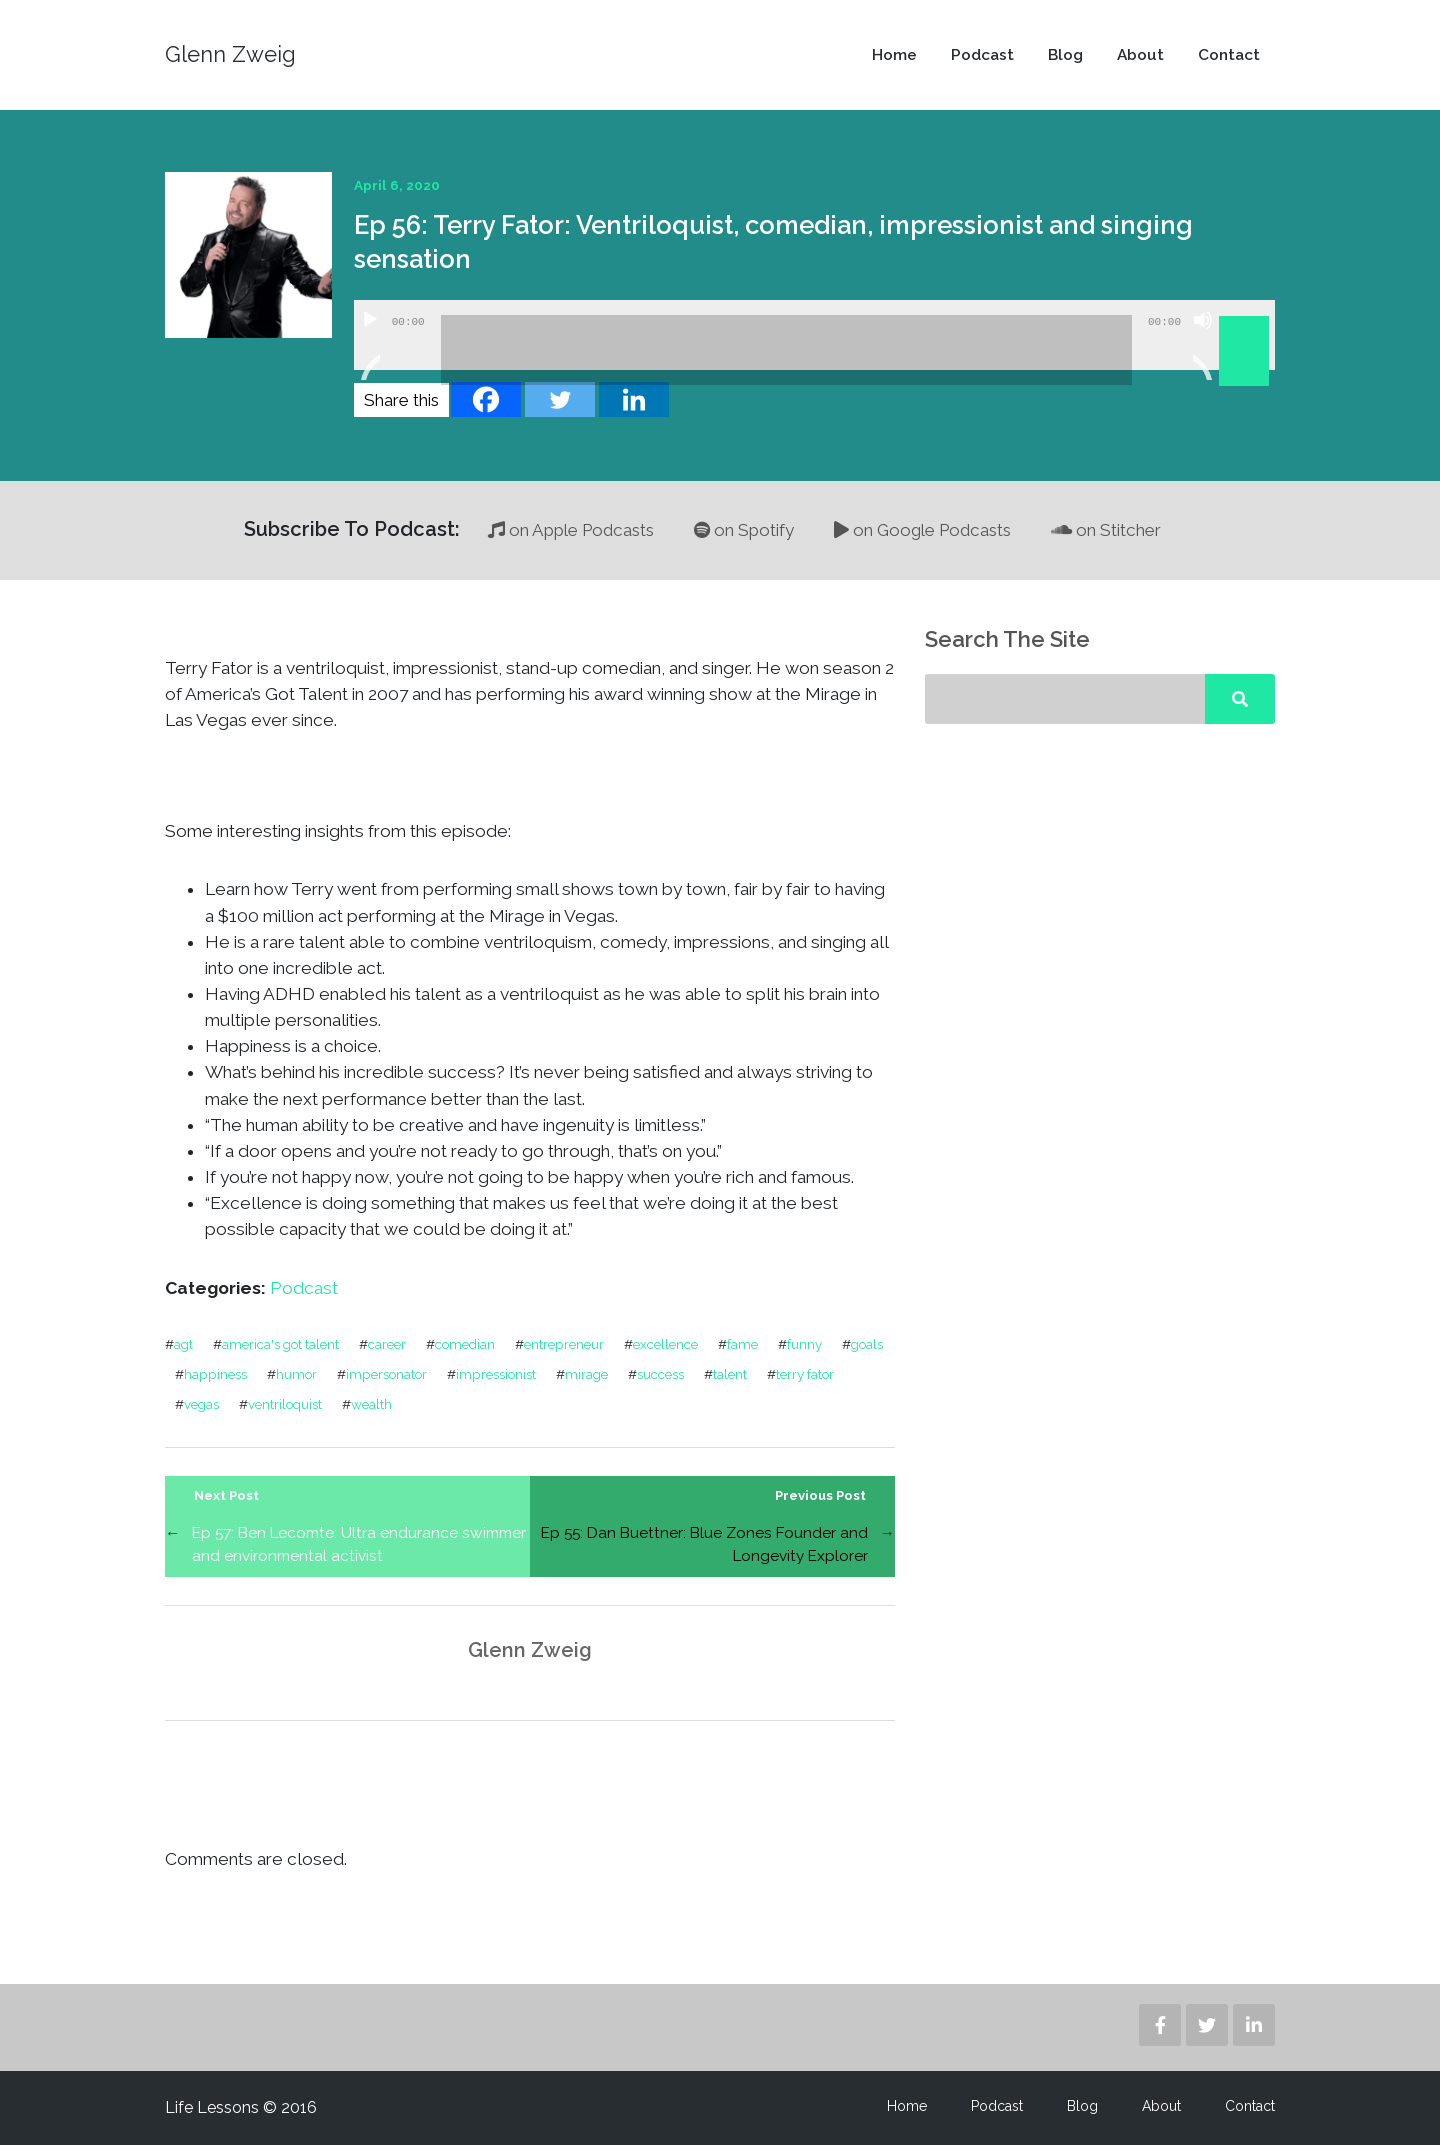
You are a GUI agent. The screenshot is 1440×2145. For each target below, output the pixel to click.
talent (730, 1374)
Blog (1065, 54)
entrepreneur (564, 1344)
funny (804, 1344)
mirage (586, 1374)
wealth (371, 1404)
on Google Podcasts (922, 530)
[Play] (370, 345)
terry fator (805, 1374)
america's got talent (280, 1344)
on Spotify (744, 530)
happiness (215, 1374)
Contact (1229, 54)
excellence (665, 1344)
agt (183, 1344)
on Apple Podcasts (571, 530)
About (1140, 54)
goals (867, 1344)
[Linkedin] (634, 399)
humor (296, 1374)
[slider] (786, 350)
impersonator (386, 1374)
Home (894, 54)
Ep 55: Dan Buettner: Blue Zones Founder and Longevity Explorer (704, 1544)
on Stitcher (1106, 530)
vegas (201, 1404)
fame (742, 1344)
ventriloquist (285, 1404)
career (387, 1344)
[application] (814, 335)
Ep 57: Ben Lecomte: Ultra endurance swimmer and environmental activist (359, 1544)
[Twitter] (560, 399)
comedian (465, 1344)
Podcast (982, 54)
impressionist (496, 1374)
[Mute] (1203, 345)
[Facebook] (486, 399)
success (660, 1374)
